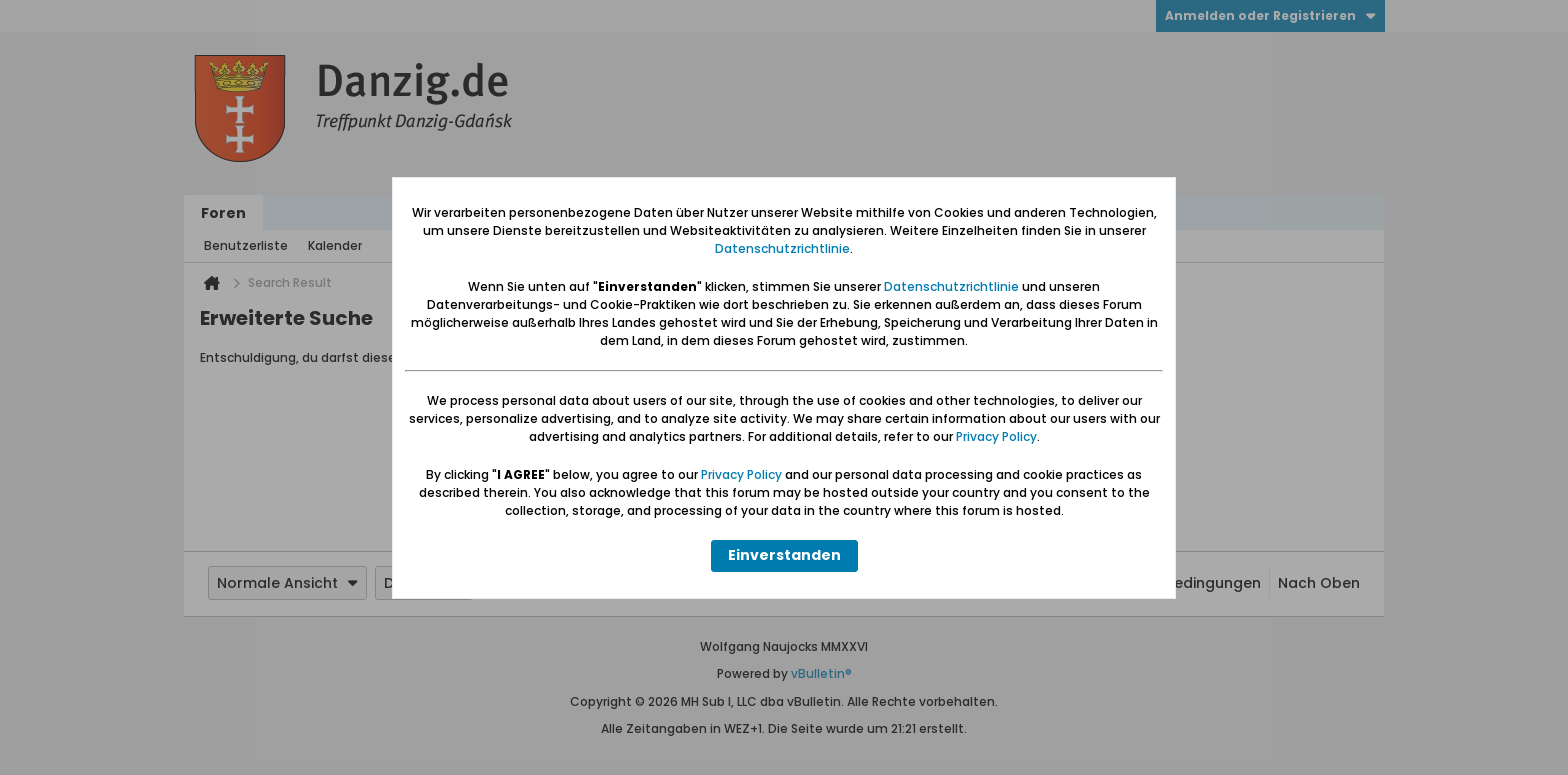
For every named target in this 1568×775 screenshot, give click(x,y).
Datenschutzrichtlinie (782, 248)
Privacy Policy (996, 436)
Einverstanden (784, 555)
